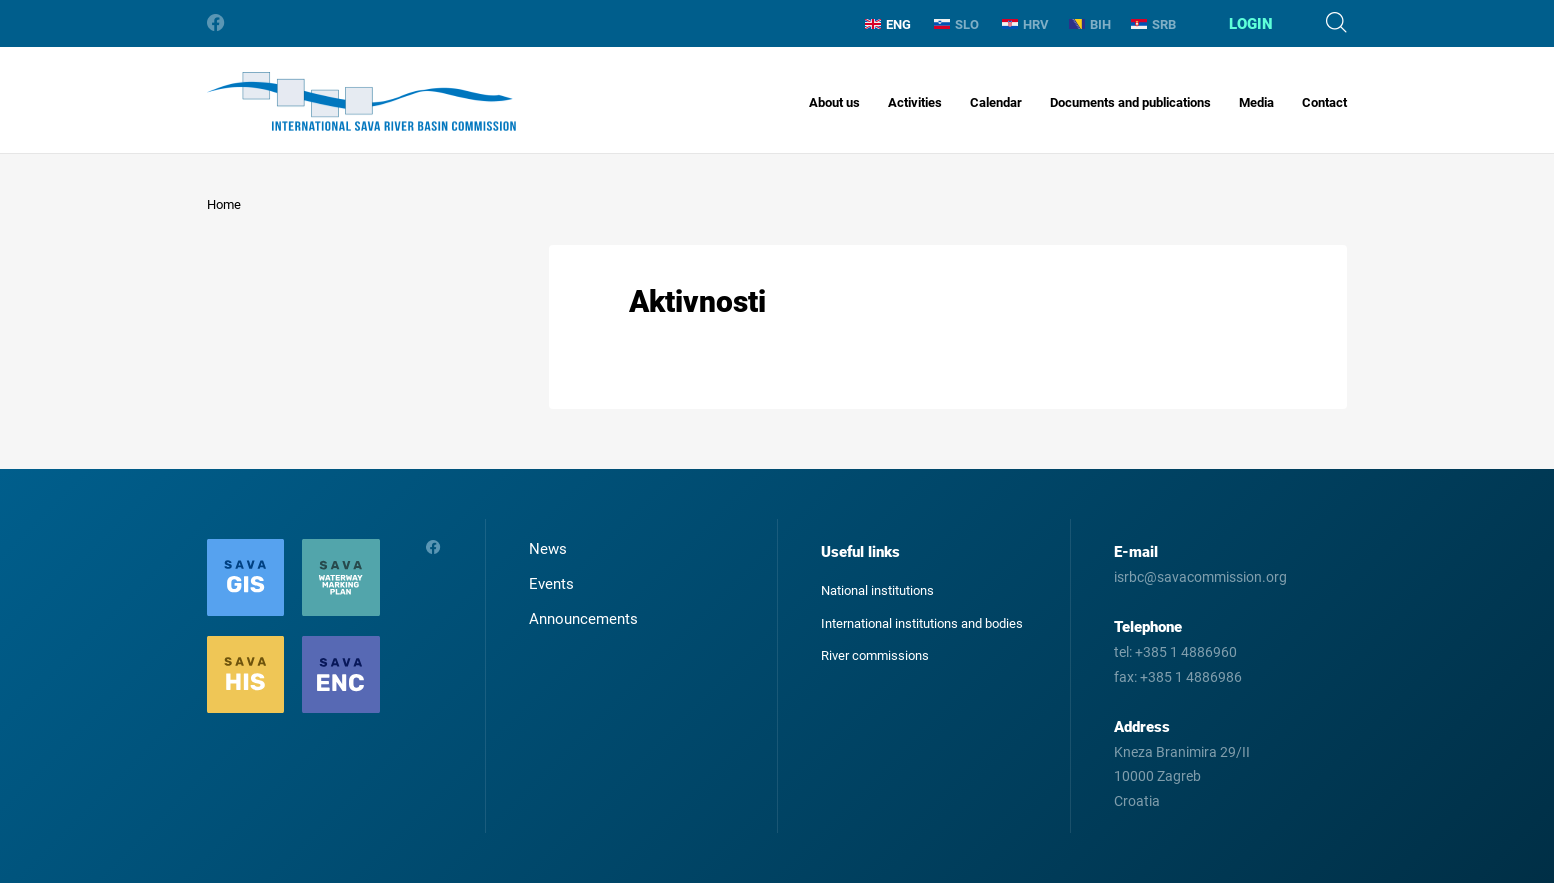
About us (834, 102)
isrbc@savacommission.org (1200, 577)
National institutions (877, 590)
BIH (1090, 24)
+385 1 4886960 (1186, 652)
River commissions (875, 655)
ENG (888, 24)
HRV (1025, 24)
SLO (956, 24)
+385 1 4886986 (1191, 677)
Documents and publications (1130, 102)
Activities (915, 102)
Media (1256, 102)
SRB (1153, 24)
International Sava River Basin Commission (361, 101)
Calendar (996, 102)
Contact (1324, 102)
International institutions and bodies (922, 623)
